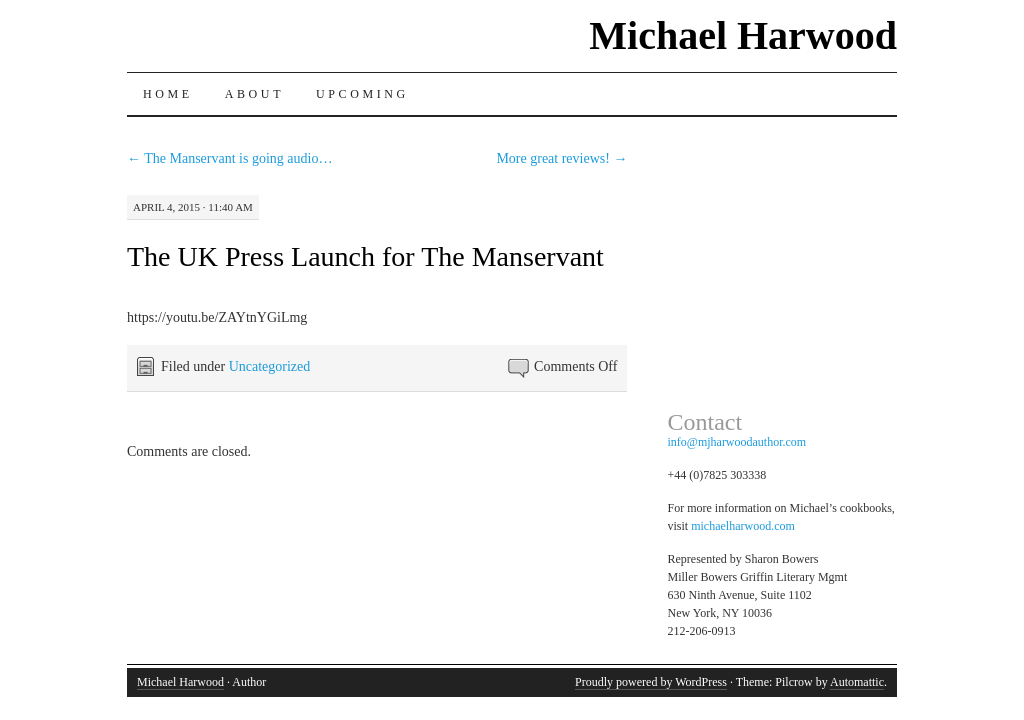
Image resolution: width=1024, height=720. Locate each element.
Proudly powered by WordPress (651, 682)
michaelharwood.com (743, 526)
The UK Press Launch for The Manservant (365, 256)
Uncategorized (270, 366)
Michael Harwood (743, 35)
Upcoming (362, 94)
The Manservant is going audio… (229, 158)
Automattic (857, 682)
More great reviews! (561, 158)
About (254, 94)
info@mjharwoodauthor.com (737, 442)
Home (168, 94)
